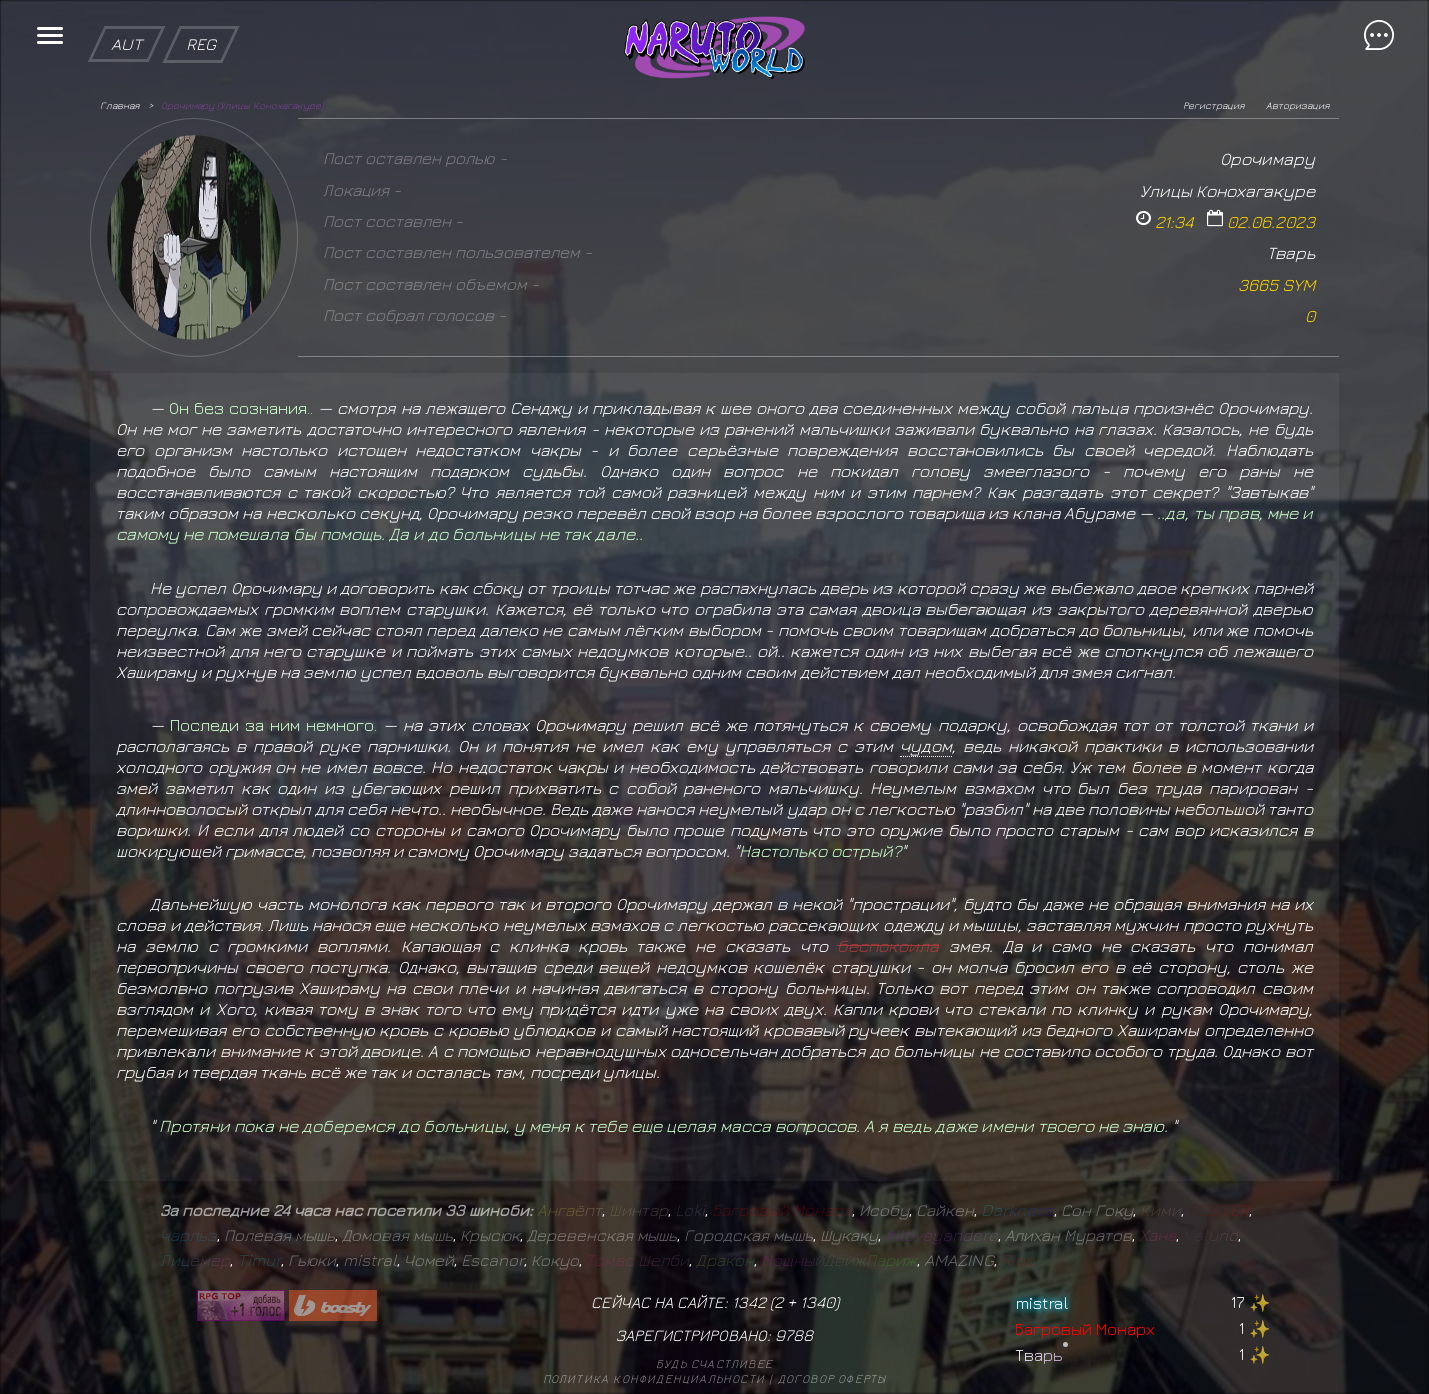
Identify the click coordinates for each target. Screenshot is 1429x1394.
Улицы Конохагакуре (1227, 190)
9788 (794, 1335)
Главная (119, 105)
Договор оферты (832, 1378)
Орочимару (1267, 158)
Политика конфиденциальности (654, 1378)
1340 (817, 1302)
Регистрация (1213, 105)
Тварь (1291, 252)
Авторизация (1297, 105)
